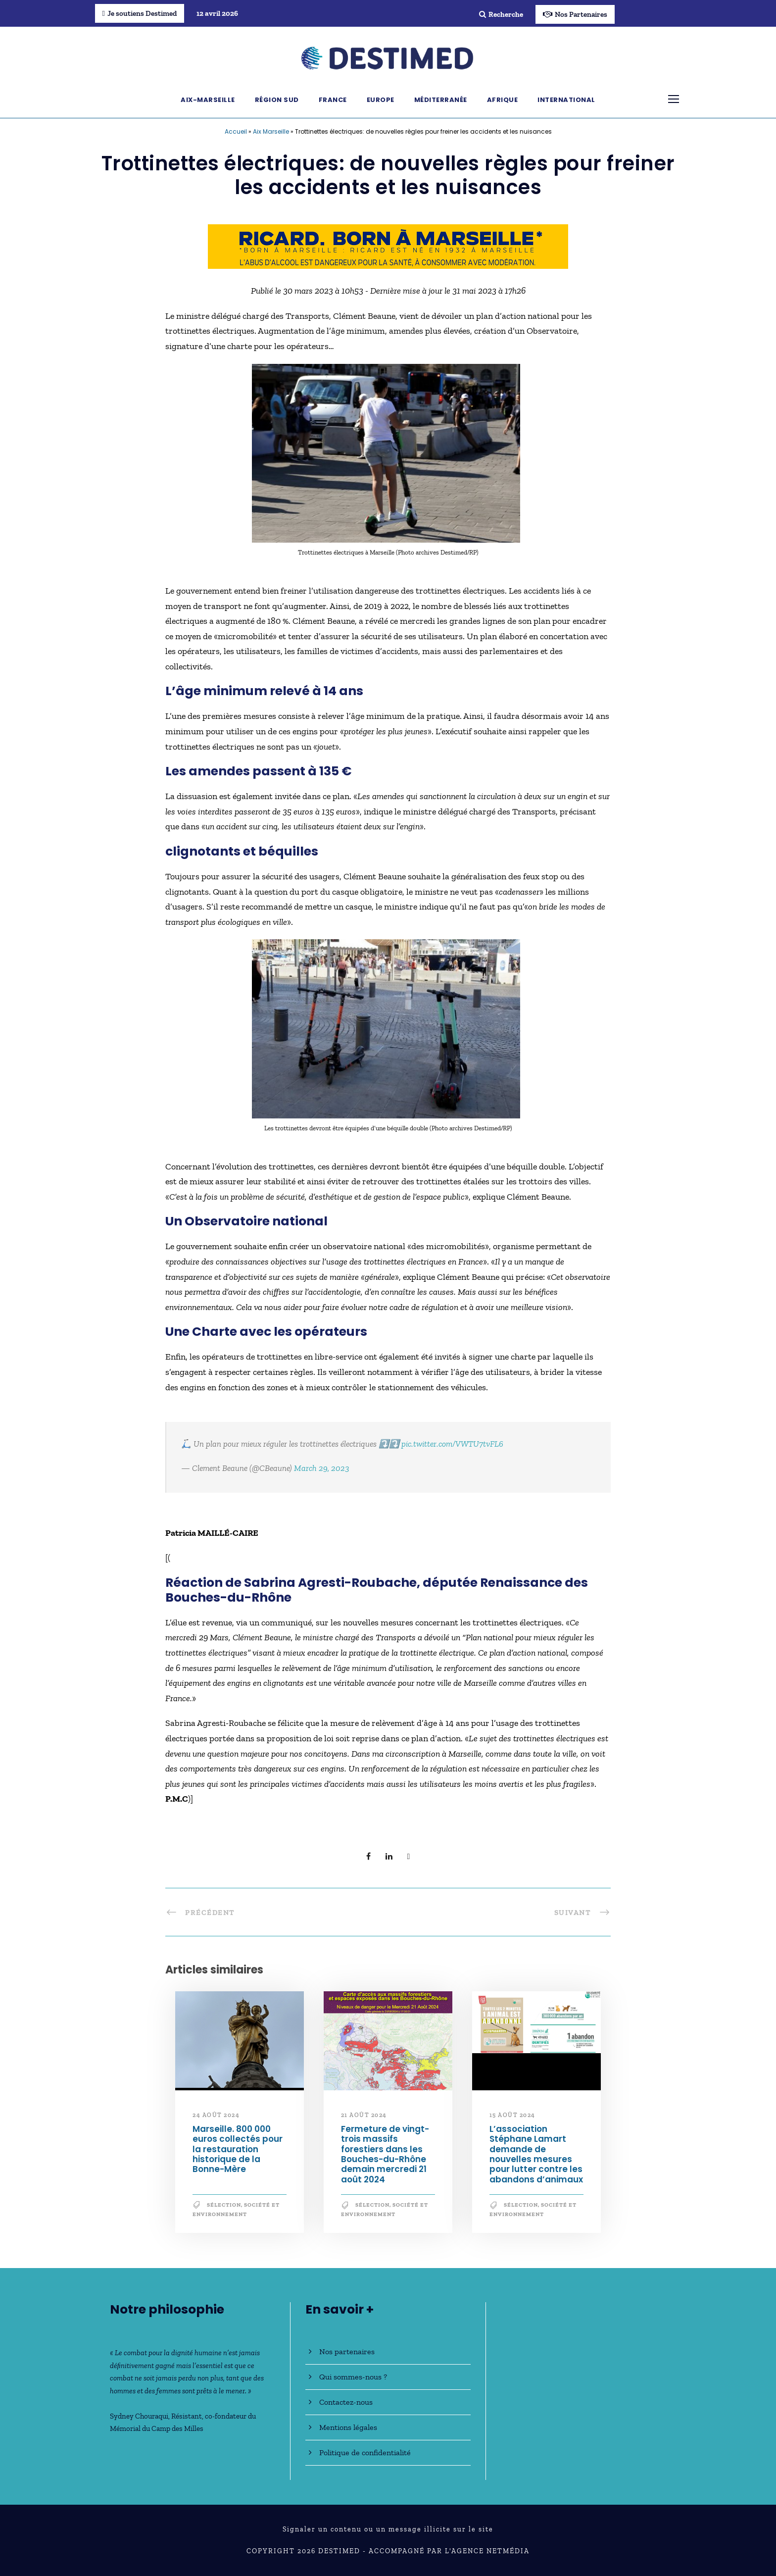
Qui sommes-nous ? (353, 2376)
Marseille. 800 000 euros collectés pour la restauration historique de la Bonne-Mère (238, 2149)
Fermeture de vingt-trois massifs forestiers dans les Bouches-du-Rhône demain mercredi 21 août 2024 (385, 2154)
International (566, 99)
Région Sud (277, 99)
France (333, 99)
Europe (380, 99)
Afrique (502, 99)
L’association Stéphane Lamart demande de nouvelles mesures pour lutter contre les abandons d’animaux (536, 2154)
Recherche (501, 14)
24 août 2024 (216, 2115)
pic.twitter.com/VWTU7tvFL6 (452, 1444)
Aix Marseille (271, 131)
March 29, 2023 (321, 1468)
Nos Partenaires (575, 14)
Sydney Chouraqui (139, 2416)
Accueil (236, 131)
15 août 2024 (512, 2115)
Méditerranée (440, 99)
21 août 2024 (364, 2115)
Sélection (224, 2205)
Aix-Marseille (208, 99)
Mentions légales (348, 2427)
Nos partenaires (347, 2351)
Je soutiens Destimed (139, 13)
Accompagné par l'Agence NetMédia (449, 2551)
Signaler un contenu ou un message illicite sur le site (388, 2529)
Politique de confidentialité (365, 2452)
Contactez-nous (346, 2402)
